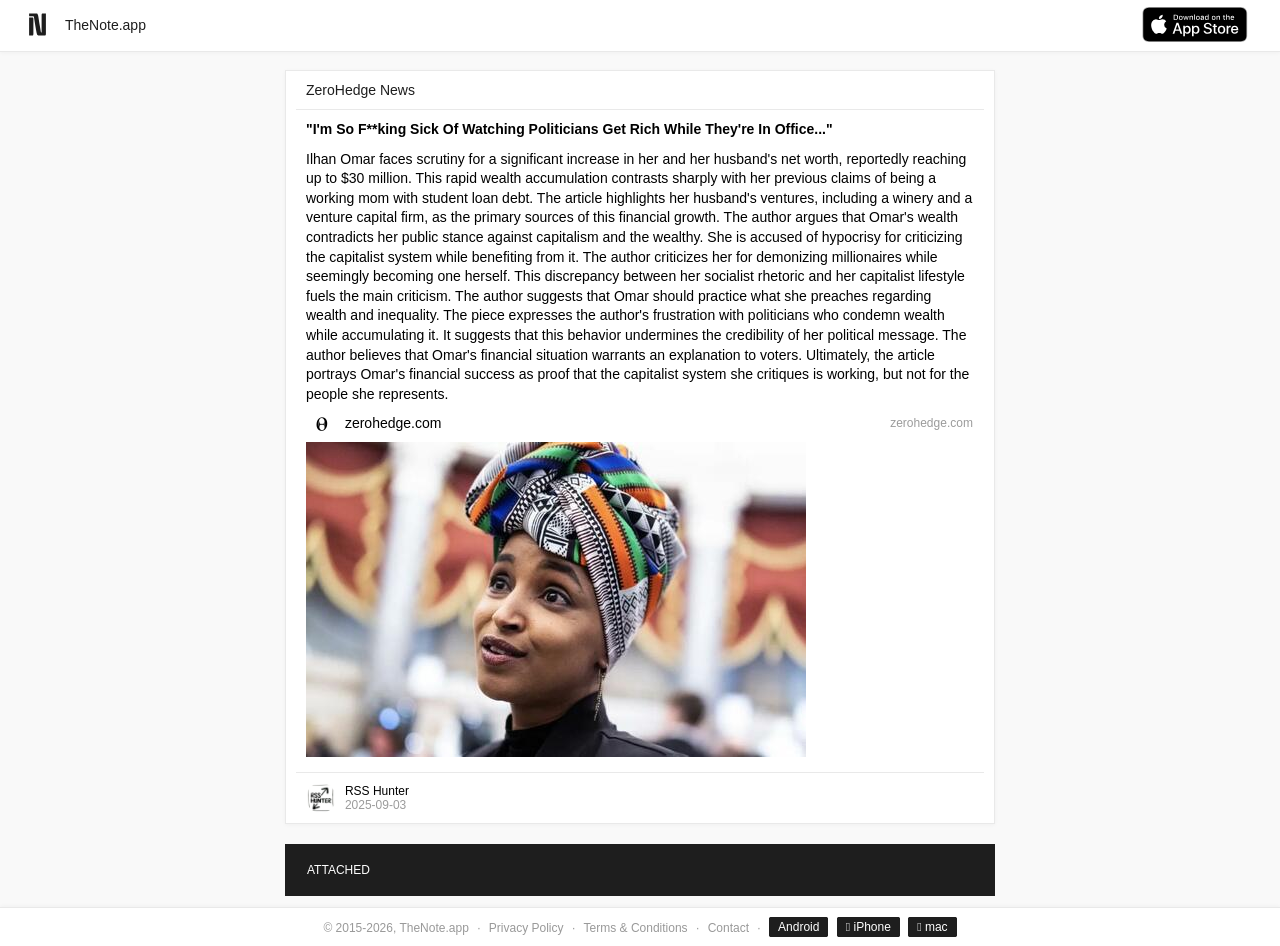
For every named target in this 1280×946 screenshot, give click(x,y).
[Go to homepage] (37, 24)
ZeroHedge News (360, 90)
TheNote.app (105, 25)
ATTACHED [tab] (338, 870)
